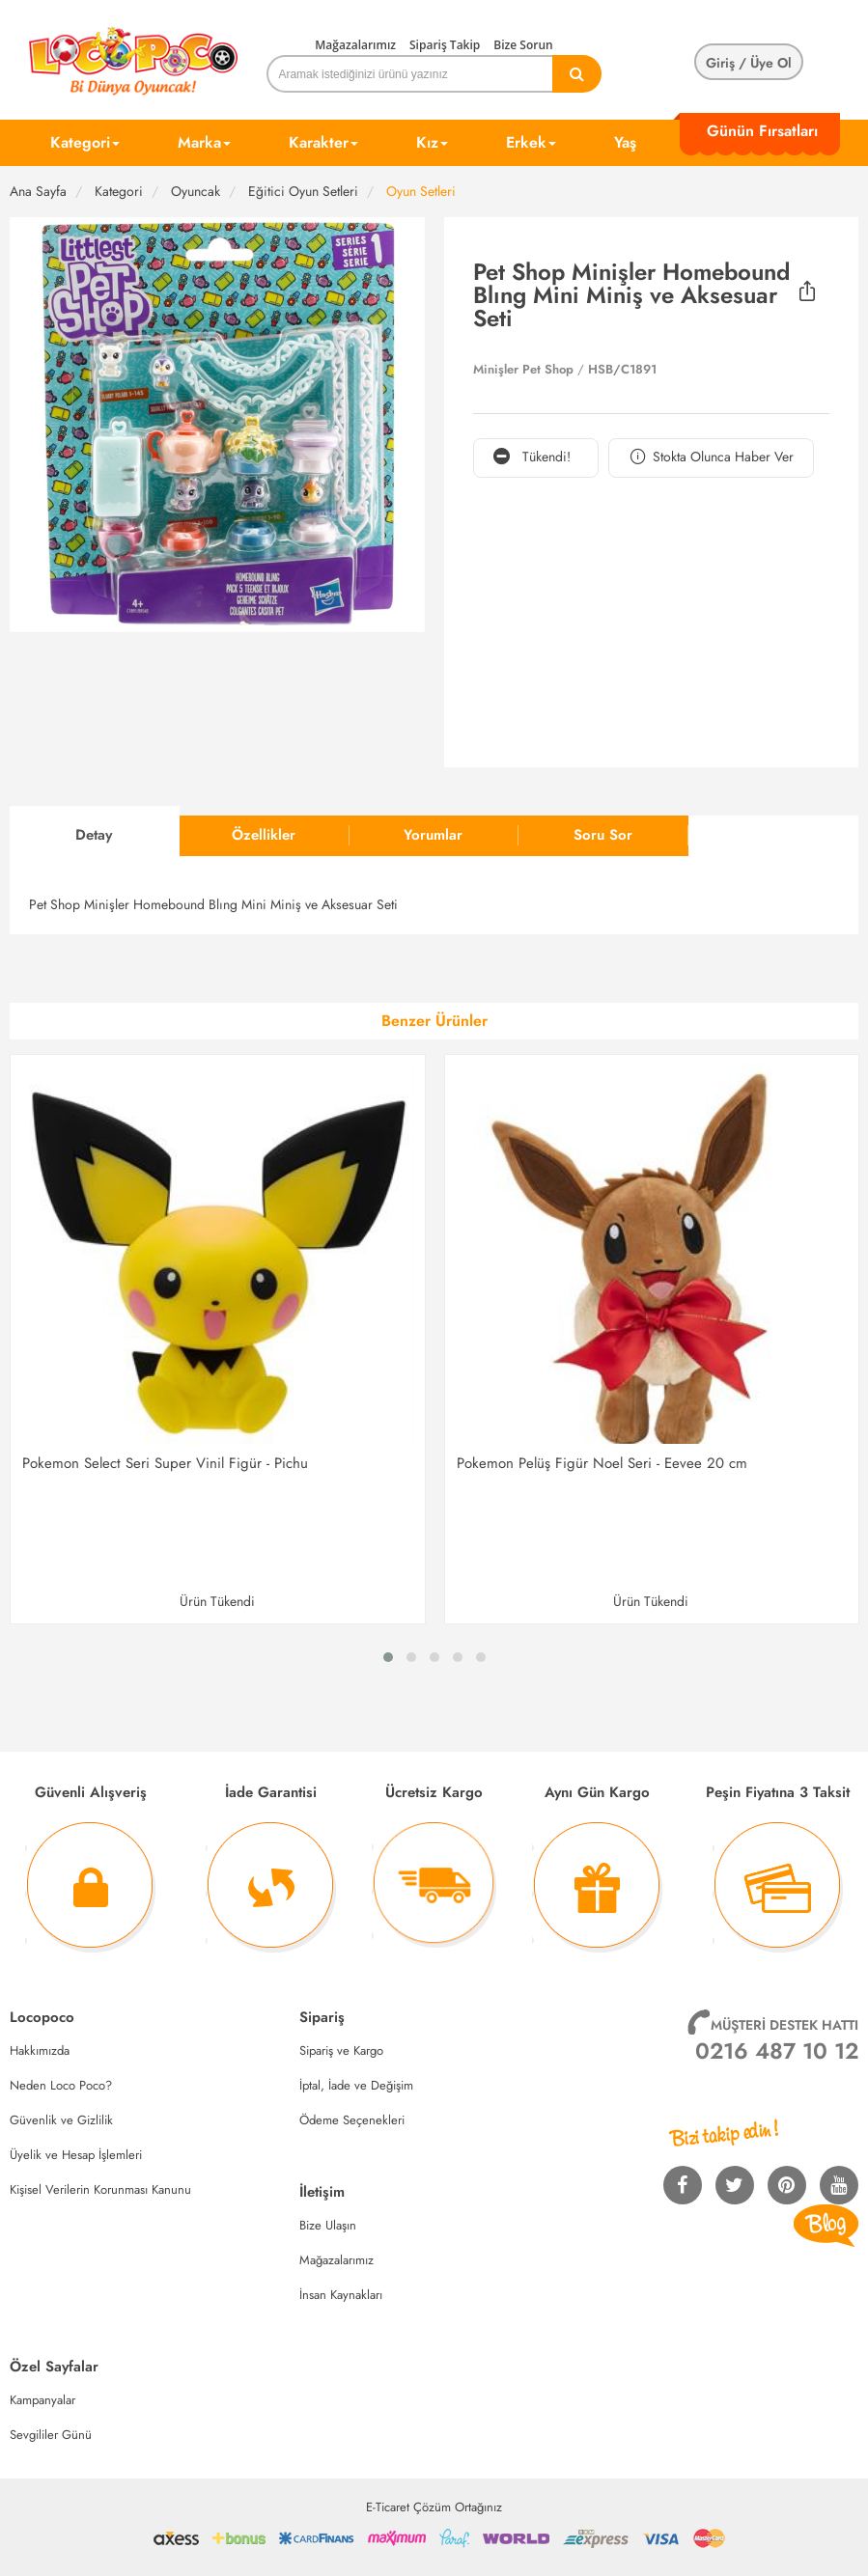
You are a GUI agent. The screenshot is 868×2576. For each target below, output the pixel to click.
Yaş (625, 142)
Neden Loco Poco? (61, 2085)
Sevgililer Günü (51, 2434)
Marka (204, 142)
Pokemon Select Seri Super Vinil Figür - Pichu (165, 1463)
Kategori (85, 142)
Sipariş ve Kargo (341, 2050)
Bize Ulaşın (327, 2225)
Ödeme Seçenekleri (352, 2120)
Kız (432, 142)
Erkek (531, 142)
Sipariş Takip (444, 45)
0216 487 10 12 (776, 2051)
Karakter (323, 142)
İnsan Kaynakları (340, 2294)
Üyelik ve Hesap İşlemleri (76, 2155)
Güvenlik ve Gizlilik (61, 2120)
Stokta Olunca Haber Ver (711, 457)
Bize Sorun (522, 45)
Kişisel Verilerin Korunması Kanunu (100, 2189)
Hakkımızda (40, 2050)
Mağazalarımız (355, 45)
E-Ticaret (387, 2507)
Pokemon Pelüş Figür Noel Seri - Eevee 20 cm (602, 1463)
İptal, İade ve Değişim (356, 2085)
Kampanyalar (42, 2400)
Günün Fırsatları (762, 131)
